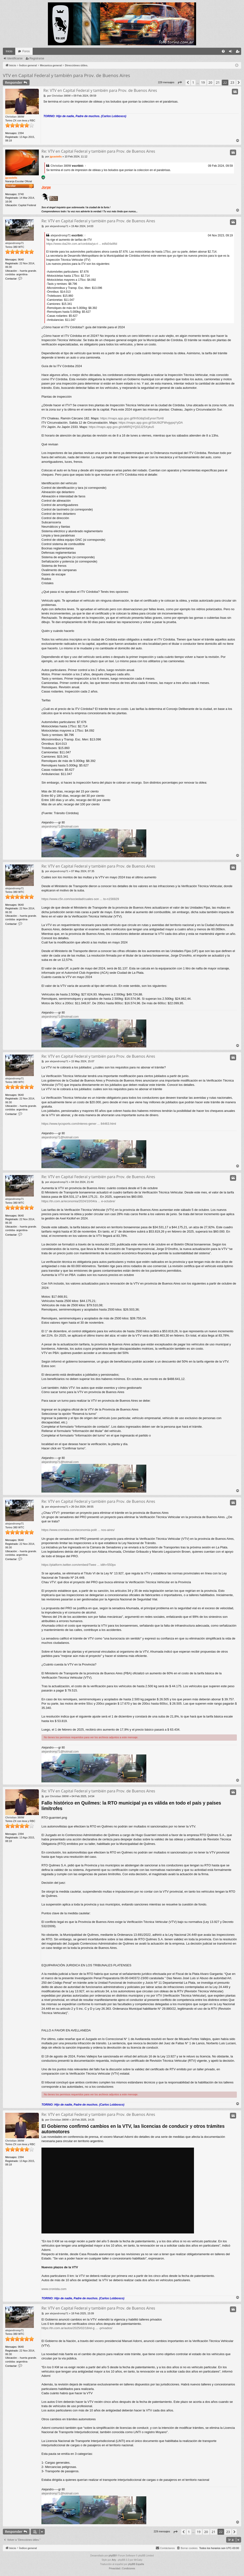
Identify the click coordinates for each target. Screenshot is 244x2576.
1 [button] (193, 82)
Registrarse (37, 58)
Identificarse (15, 58)
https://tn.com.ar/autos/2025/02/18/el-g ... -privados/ (76, 2328)
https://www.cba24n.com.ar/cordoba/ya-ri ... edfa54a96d (81, 243)
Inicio (9, 51)
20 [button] (210, 82)
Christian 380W (14, 116)
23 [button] (232, 82)
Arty (114, 2560)
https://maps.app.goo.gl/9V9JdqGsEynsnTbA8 (132, 418)
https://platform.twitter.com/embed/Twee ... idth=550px (78, 1564)
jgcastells (11, 177)
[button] (179, 82)
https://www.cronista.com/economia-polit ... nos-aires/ (78, 1530)
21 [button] (218, 82)
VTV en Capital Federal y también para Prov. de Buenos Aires (66, 75)
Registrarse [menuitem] (238, 52)
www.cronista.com (53, 2289)
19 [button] (203, 82)
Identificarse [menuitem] (231, 52)
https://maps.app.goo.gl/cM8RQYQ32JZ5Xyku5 (121, 427)
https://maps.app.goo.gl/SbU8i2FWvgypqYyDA (151, 422)
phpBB (112, 2555)
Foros (26, 51)
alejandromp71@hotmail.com (60, 826)
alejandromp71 (14, 243)
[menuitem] (223, 51)
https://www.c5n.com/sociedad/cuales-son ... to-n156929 (80, 899)
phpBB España (136, 2564)
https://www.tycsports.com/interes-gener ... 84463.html (78, 1123)
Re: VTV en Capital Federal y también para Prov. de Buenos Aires (100, 90)
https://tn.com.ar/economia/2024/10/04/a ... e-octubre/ (78, 1201)
